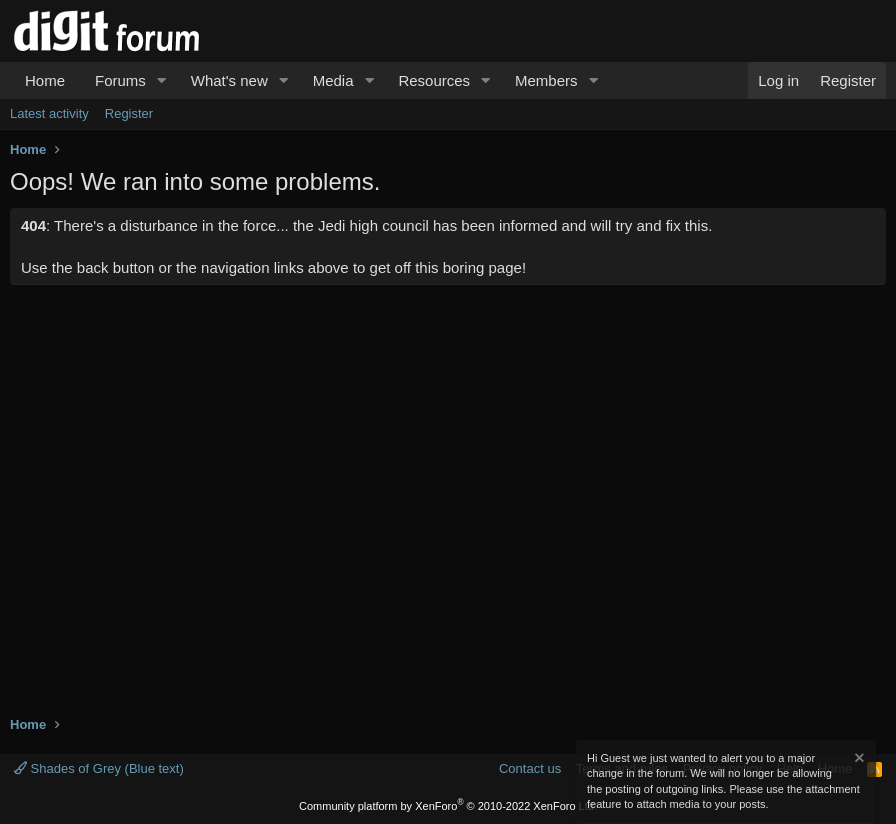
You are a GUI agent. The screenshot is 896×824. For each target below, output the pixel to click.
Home (45, 80)
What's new (229, 80)
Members (546, 80)
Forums (120, 80)
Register (129, 113)
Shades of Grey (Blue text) (99, 768)
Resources (434, 80)
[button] (162, 80)
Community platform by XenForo (448, 806)
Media (333, 80)
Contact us (530, 768)
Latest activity (49, 113)
